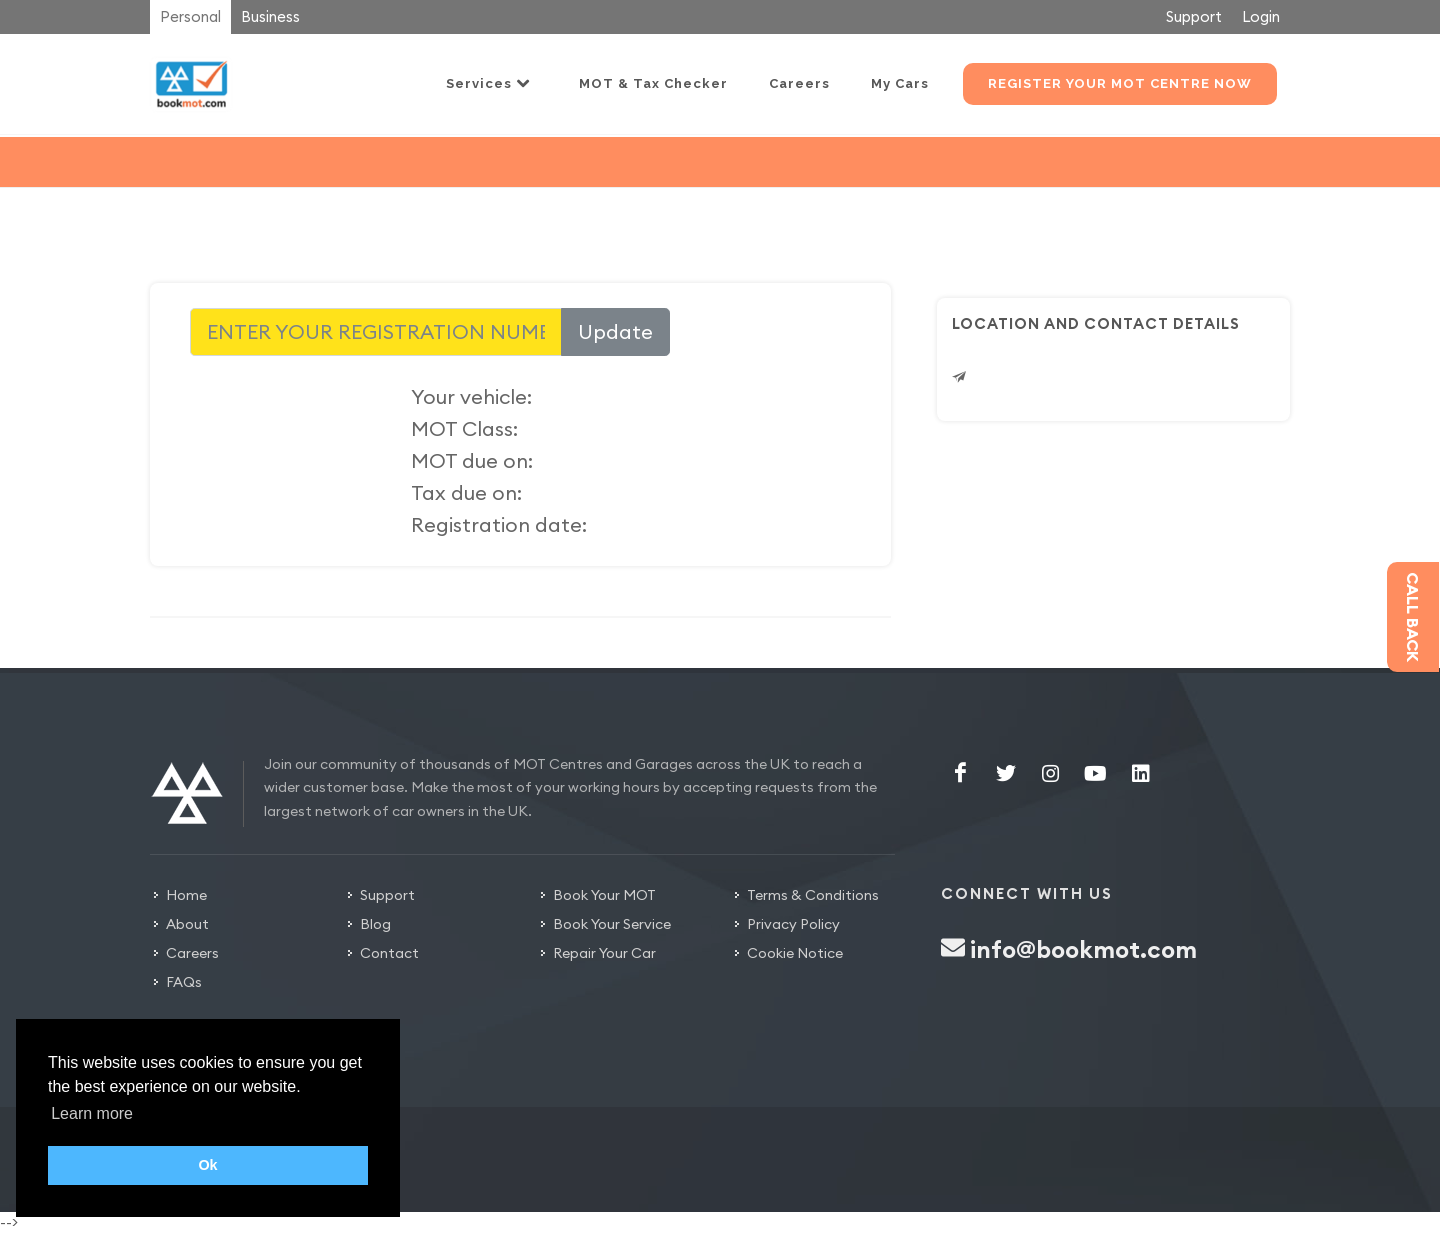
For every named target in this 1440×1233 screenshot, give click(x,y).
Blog (375, 924)
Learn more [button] (92, 1113)
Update (615, 331)
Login (1261, 16)
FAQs (184, 982)
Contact (389, 953)
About (187, 924)
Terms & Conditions (813, 895)
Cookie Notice (795, 953)
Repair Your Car (604, 953)
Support (1194, 16)
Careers (192, 953)
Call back (1413, 617)
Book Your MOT (604, 895)
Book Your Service (612, 924)
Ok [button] (207, 1165)
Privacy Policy (793, 924)
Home (186, 895)
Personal (190, 16)
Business (270, 16)
